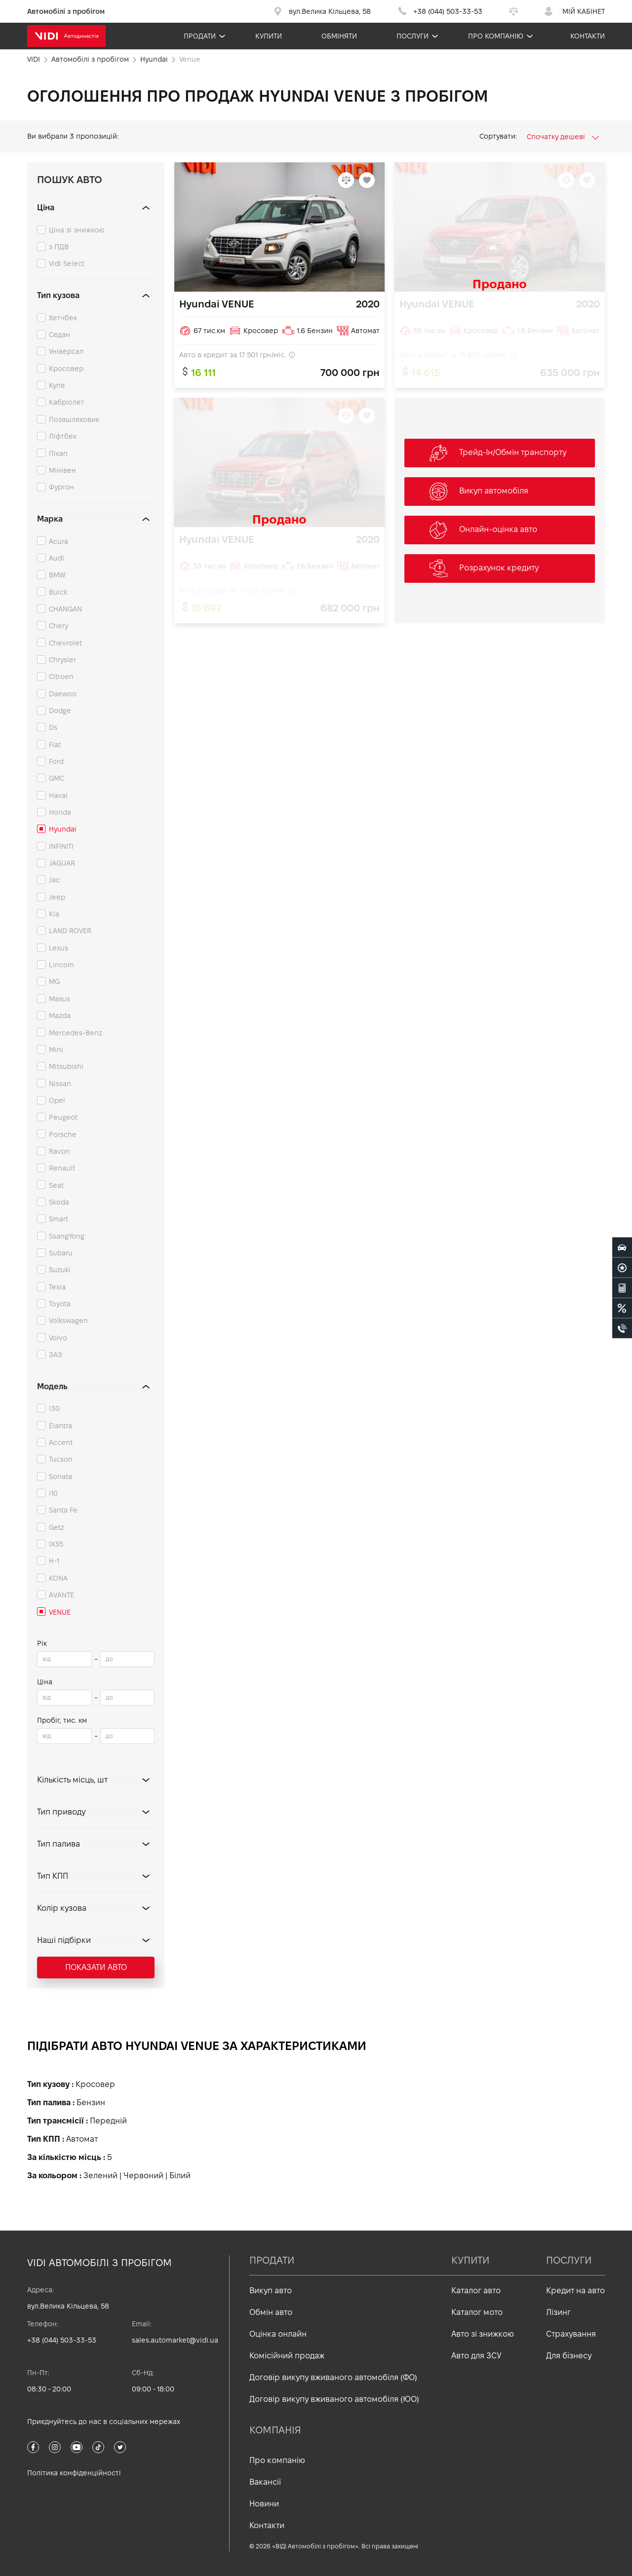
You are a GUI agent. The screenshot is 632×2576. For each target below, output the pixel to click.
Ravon (59, 1151)
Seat (56, 1185)
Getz (56, 1527)
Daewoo (63, 694)
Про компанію (495, 36)
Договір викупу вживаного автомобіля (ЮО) (334, 2399)
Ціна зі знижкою (76, 230)
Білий (180, 2175)
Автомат (82, 2139)
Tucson (61, 1459)
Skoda (59, 1202)
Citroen (61, 677)
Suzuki (60, 1270)
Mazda (60, 1016)
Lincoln (61, 965)
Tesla (57, 1287)
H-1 (54, 1561)
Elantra (60, 1426)
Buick (58, 592)
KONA (58, 1578)
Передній (108, 2121)
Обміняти (339, 36)
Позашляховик (74, 419)
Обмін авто (270, 2312)
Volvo (58, 1338)
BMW (57, 575)
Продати (200, 36)
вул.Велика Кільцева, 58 (68, 2306)
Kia (54, 914)
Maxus (59, 999)
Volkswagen (68, 1321)
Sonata (60, 1476)
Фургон (61, 487)
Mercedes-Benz (75, 1033)
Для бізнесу (569, 2355)
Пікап (58, 453)
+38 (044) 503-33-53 (61, 2340)
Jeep (57, 897)
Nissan (60, 1084)
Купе (57, 385)
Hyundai (63, 829)
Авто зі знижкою (482, 2334)
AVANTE (61, 1595)
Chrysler (62, 660)
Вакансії (265, 2482)
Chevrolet (65, 643)
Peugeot (63, 1117)
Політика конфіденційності (74, 2473)
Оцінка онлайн (278, 2334)
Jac (54, 880)
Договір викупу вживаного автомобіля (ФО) (333, 2377)
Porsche (63, 1134)
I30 (54, 1408)
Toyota (60, 1304)
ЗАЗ (55, 1355)
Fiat (55, 745)
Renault (62, 1168)
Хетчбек (63, 318)
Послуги (412, 36)
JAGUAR (62, 863)
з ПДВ (59, 247)
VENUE (60, 1612)
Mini (56, 1050)
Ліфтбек (63, 436)
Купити (268, 36)
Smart (58, 1219)
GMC (56, 778)
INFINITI (61, 846)
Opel (57, 1100)
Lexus (58, 948)
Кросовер (66, 369)
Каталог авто (476, 2290)
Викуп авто (270, 2290)
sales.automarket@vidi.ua (175, 2340)
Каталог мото (477, 2312)
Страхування (571, 2334)
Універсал (66, 351)
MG (54, 981)
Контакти (587, 36)
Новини (264, 2504)
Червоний (143, 2175)
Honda (60, 812)
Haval (58, 795)
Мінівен (62, 470)
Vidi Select (66, 263)
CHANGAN (65, 609)
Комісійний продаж (286, 2355)
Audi (56, 558)
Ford (56, 761)
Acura (58, 541)
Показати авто (96, 1967)
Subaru (61, 1253)
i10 (53, 1493)
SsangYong (66, 1236)
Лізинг (558, 2312)
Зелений (100, 2175)
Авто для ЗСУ (476, 2355)
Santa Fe (63, 1510)
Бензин (91, 2102)
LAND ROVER (70, 931)
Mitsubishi (66, 1066)
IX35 (56, 1544)
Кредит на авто (575, 2290)
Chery (58, 626)
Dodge (60, 711)
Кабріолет (66, 402)
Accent (61, 1442)
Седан (59, 335)
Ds (53, 727)
